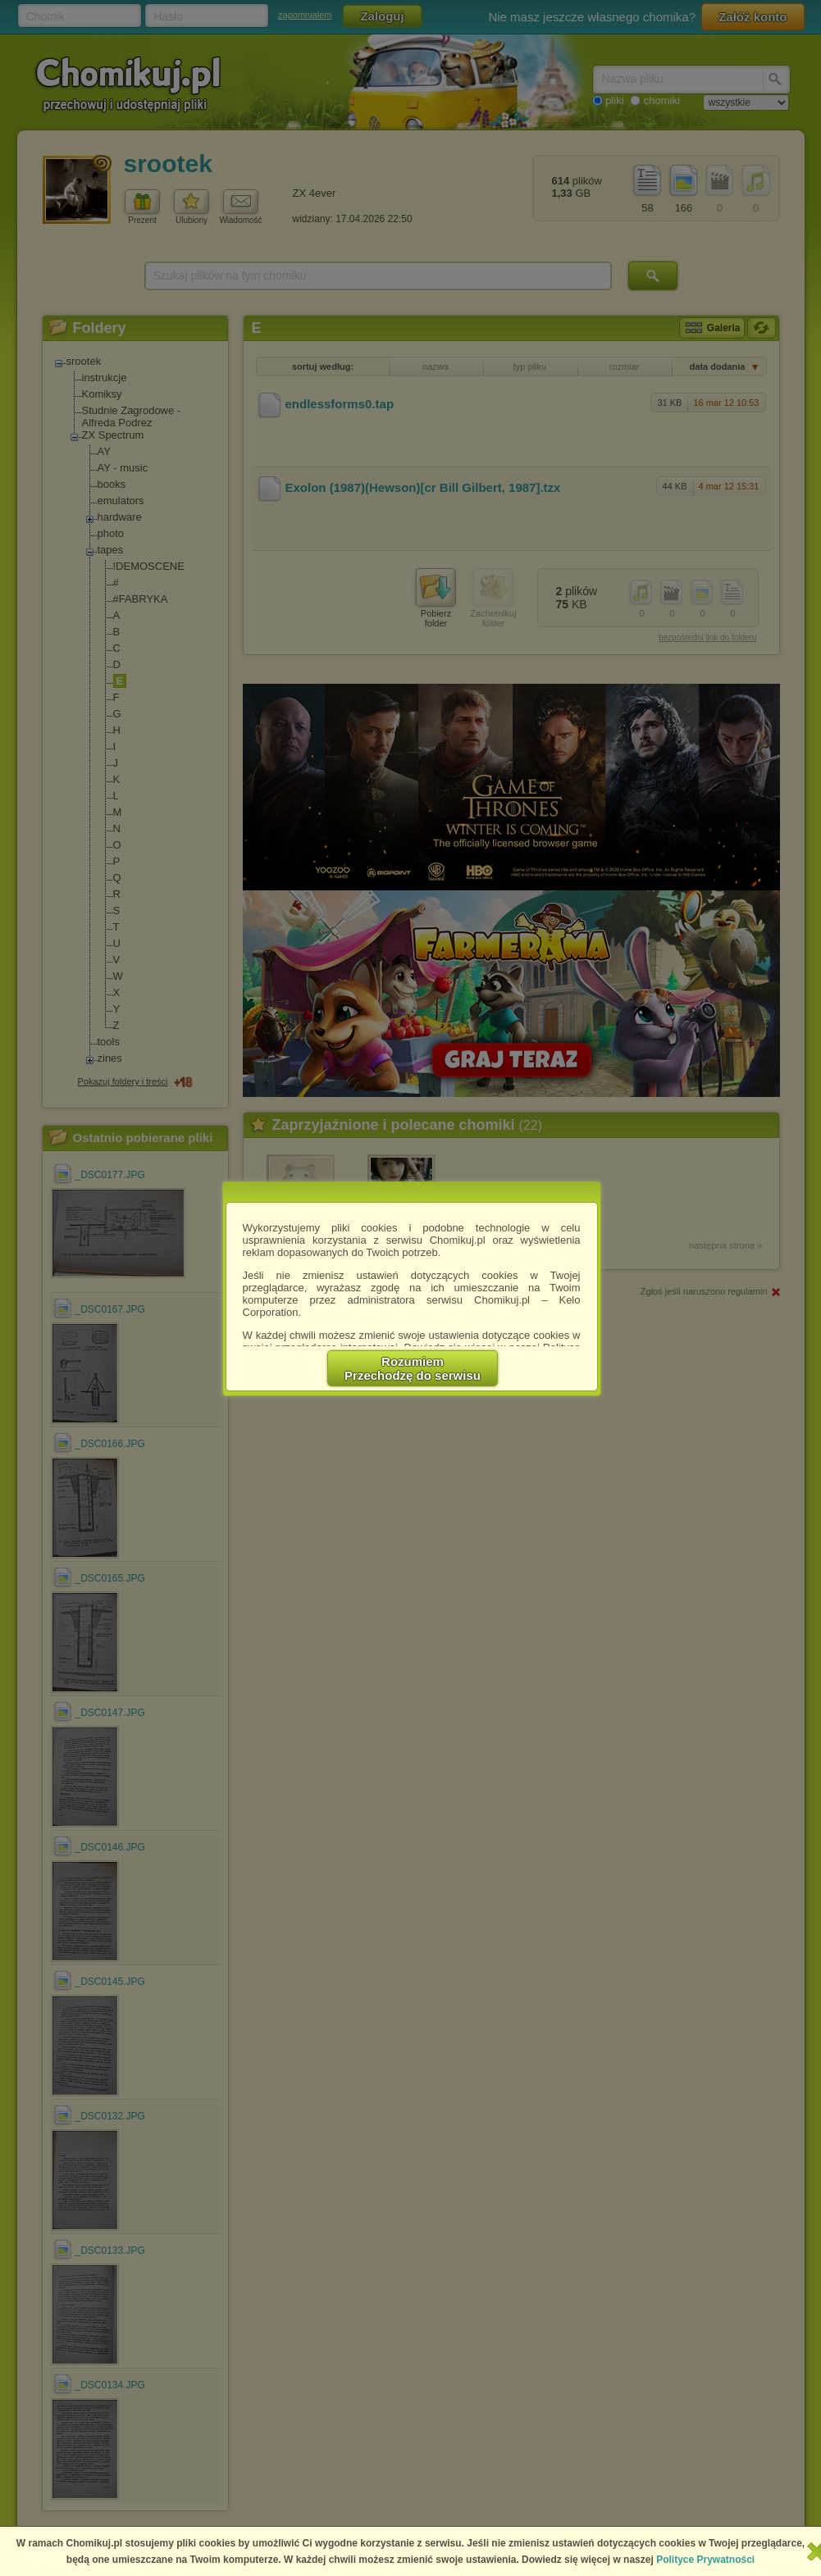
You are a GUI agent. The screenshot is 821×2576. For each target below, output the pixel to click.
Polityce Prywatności (705, 2559)
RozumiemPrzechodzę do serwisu (412, 1368)
